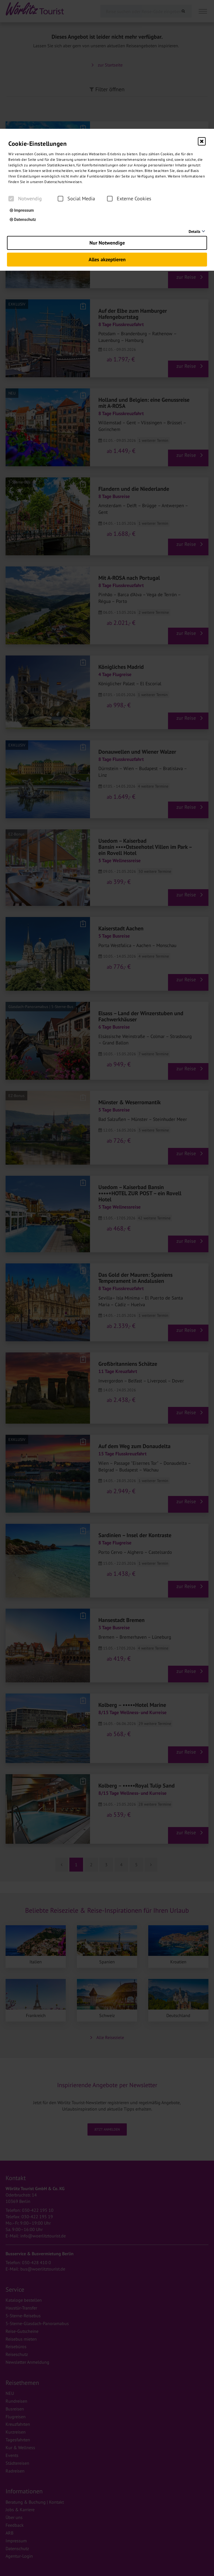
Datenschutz (23, 219)
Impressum (22, 210)
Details (194, 231)
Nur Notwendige (107, 243)
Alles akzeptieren (107, 259)
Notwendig (25, 198)
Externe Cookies (129, 198)
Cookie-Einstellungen (37, 143)
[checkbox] (11, 198)
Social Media (76, 198)
